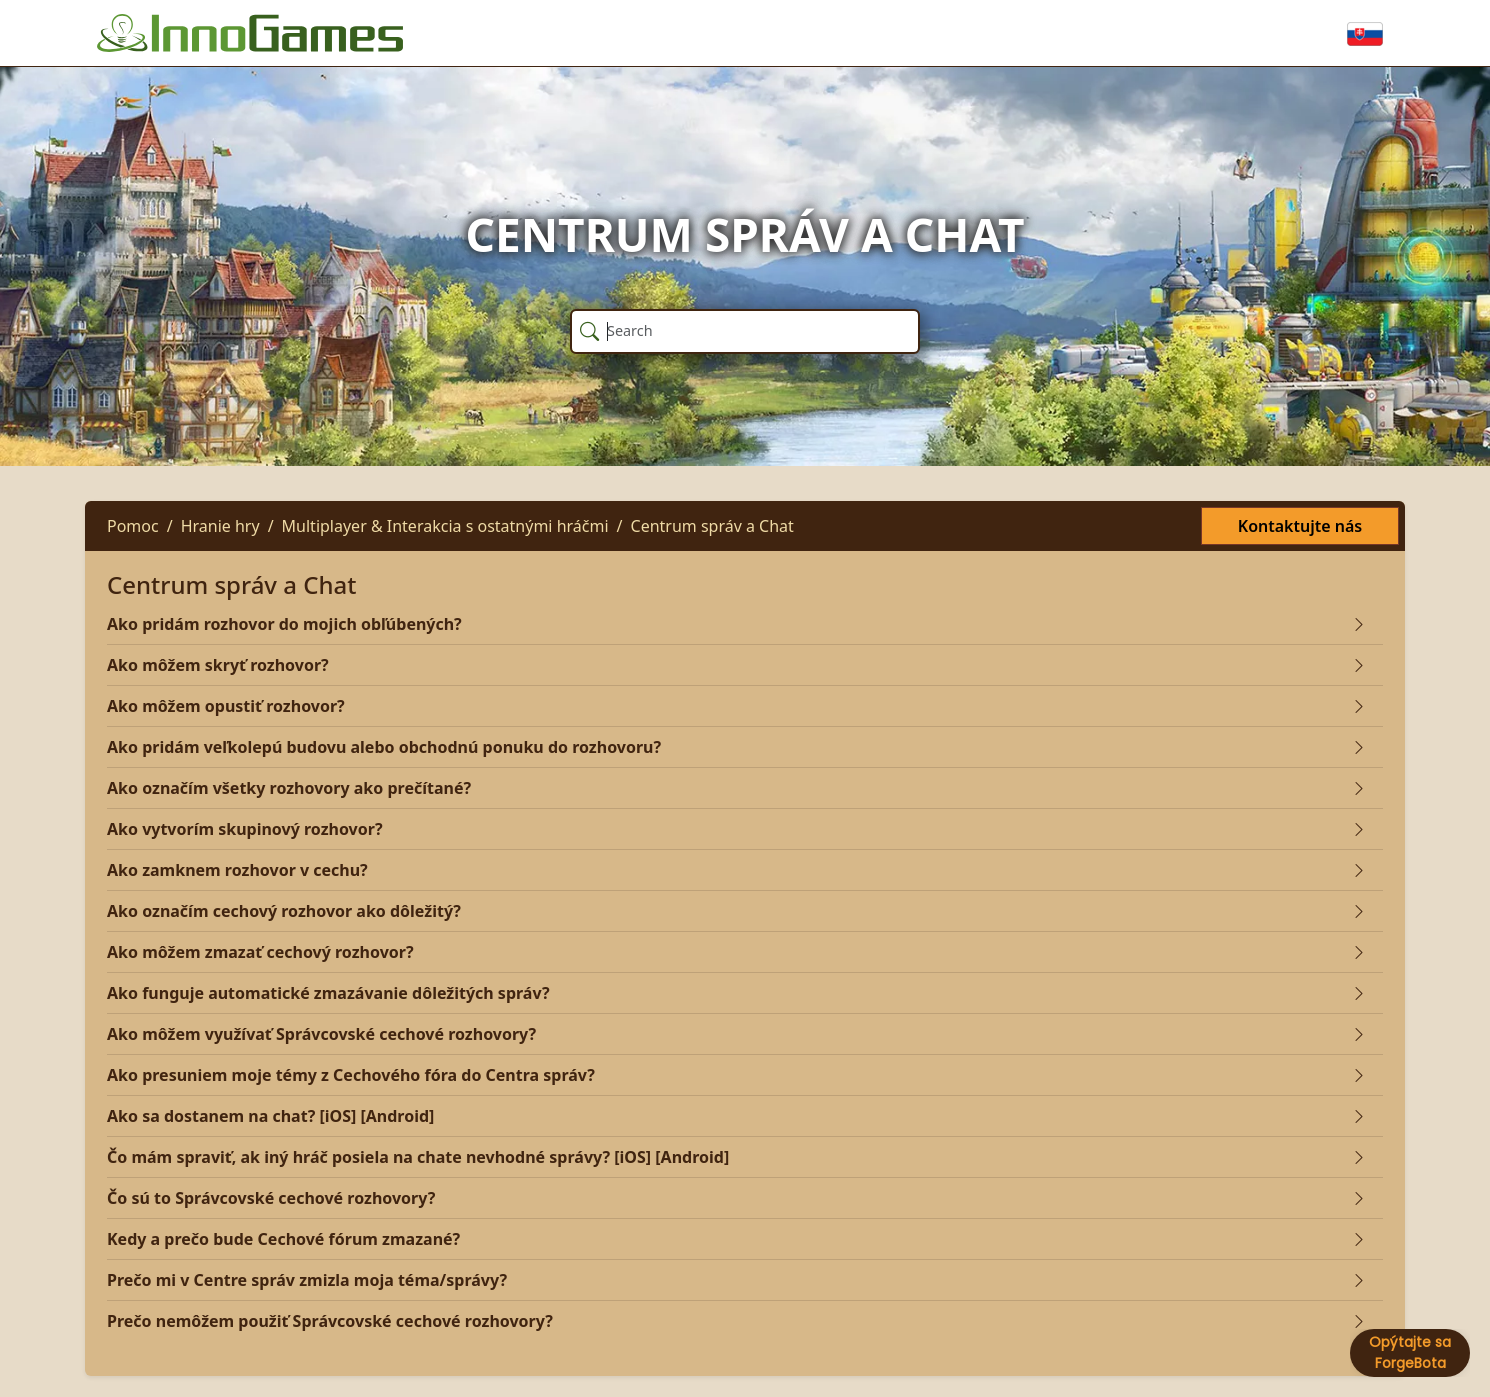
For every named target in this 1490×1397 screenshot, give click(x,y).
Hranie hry (220, 526)
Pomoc (133, 526)
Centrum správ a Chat (712, 526)
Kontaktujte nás (1300, 526)
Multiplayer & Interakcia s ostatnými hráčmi (445, 526)
